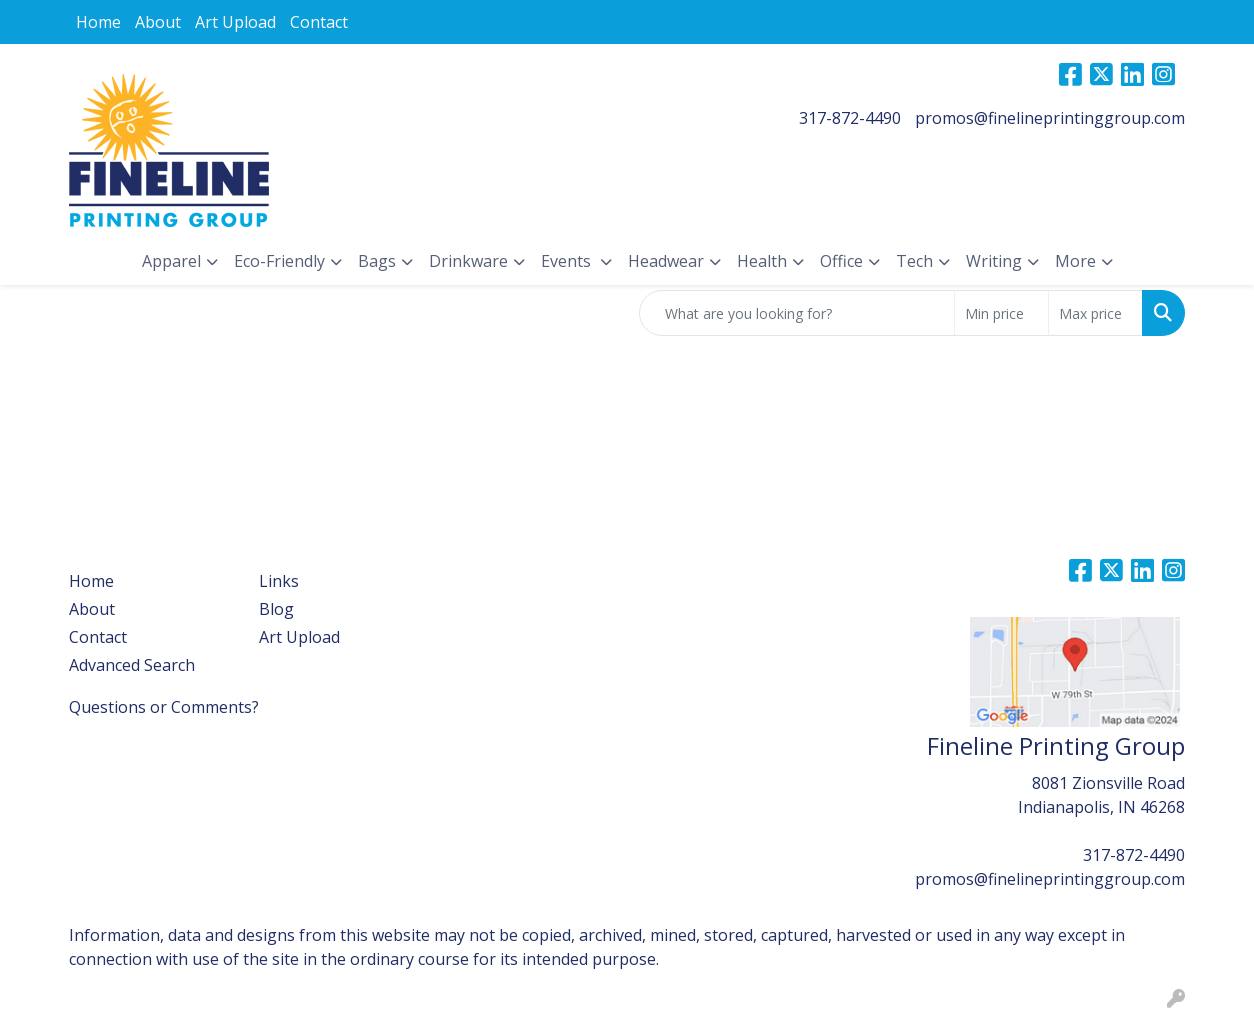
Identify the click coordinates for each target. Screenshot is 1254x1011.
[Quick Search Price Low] (1001, 313)
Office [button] (841, 261)
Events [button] (568, 261)
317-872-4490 (850, 118)
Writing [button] (994, 261)
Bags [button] (377, 261)
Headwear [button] (666, 261)
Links (279, 581)
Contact (319, 22)
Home (98, 22)
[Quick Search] (797, 313)
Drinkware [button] (468, 261)
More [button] (1075, 261)
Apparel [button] (171, 261)
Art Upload (235, 22)
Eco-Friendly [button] (279, 261)
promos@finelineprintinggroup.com (1050, 118)
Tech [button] (914, 261)
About (158, 22)
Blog (276, 609)
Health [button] (762, 261)
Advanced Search (132, 665)
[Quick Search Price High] (1095, 313)
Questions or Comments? (164, 707)
